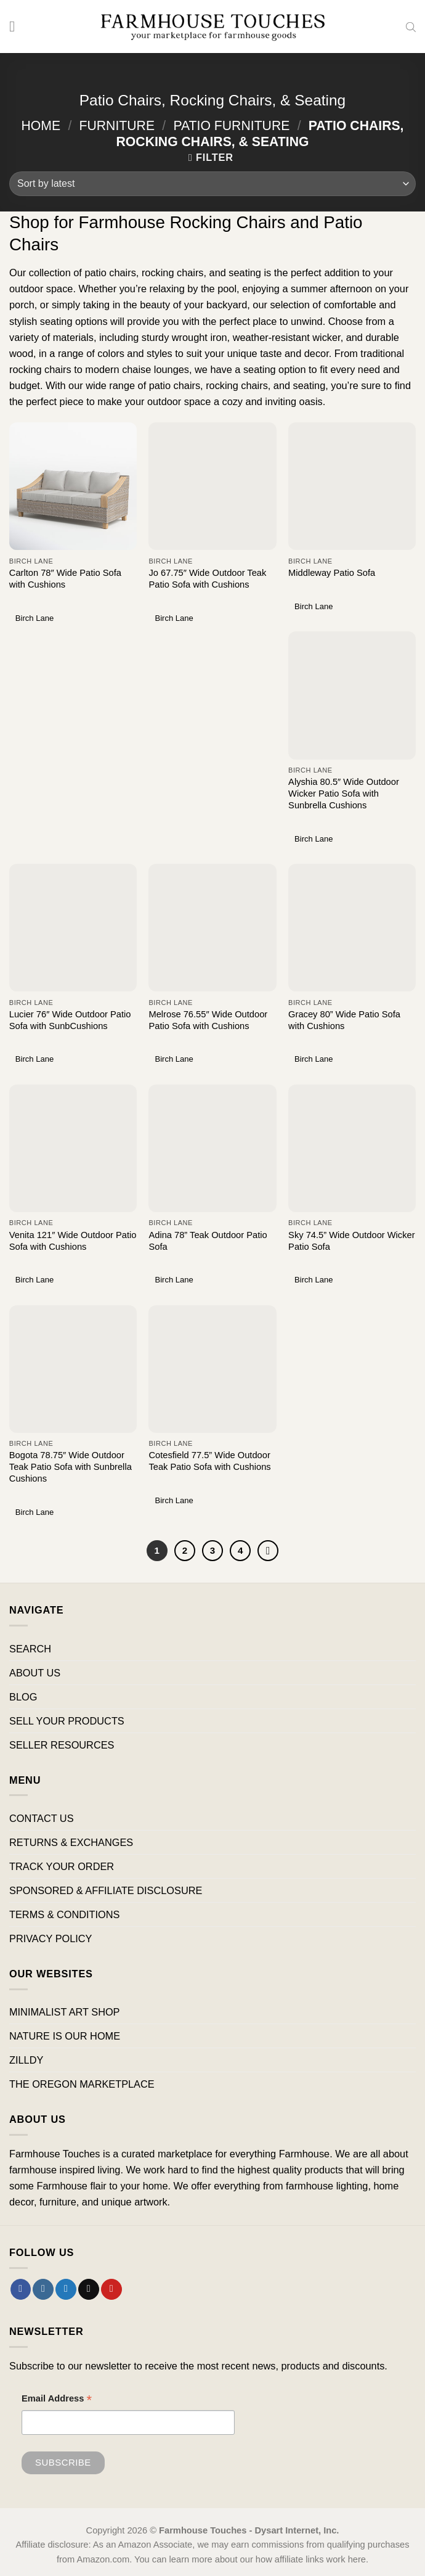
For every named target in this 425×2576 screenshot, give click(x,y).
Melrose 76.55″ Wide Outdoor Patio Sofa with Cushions (207, 1020)
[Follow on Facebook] (20, 2289)
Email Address (57, 2400)
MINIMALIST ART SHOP (64, 2011)
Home (40, 125)
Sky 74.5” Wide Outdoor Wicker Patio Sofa (351, 1241)
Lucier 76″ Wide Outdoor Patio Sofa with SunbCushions (70, 1020)
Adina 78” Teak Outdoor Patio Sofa (207, 1241)
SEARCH (30, 1648)
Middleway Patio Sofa (331, 573)
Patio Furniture (231, 125)
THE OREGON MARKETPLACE (82, 2084)
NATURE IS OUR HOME (64, 2035)
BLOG (23, 1696)
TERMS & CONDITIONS (64, 1914)
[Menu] (17, 26)
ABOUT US (34, 1672)
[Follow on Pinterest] (111, 2289)
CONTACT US (41, 1818)
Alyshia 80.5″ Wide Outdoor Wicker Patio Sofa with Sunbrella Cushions (343, 793)
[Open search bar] (411, 26)
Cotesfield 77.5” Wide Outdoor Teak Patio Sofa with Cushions (209, 1461)
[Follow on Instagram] (43, 2289)
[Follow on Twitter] (65, 2289)
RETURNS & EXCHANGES (71, 1842)
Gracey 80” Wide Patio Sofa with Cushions (344, 1020)
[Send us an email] (88, 2289)
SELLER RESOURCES (61, 1744)
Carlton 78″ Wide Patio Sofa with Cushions (65, 578)
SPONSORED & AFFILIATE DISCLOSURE (105, 1890)
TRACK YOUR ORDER (61, 1866)
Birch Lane (34, 618)
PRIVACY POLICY (50, 1939)
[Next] (268, 1550)
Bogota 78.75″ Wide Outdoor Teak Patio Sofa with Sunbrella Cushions (70, 1466)
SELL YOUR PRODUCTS (66, 1720)
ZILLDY (26, 2059)
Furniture (117, 125)
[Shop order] (212, 183)
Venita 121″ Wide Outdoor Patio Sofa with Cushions (73, 1241)
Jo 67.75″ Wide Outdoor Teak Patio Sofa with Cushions (207, 578)
